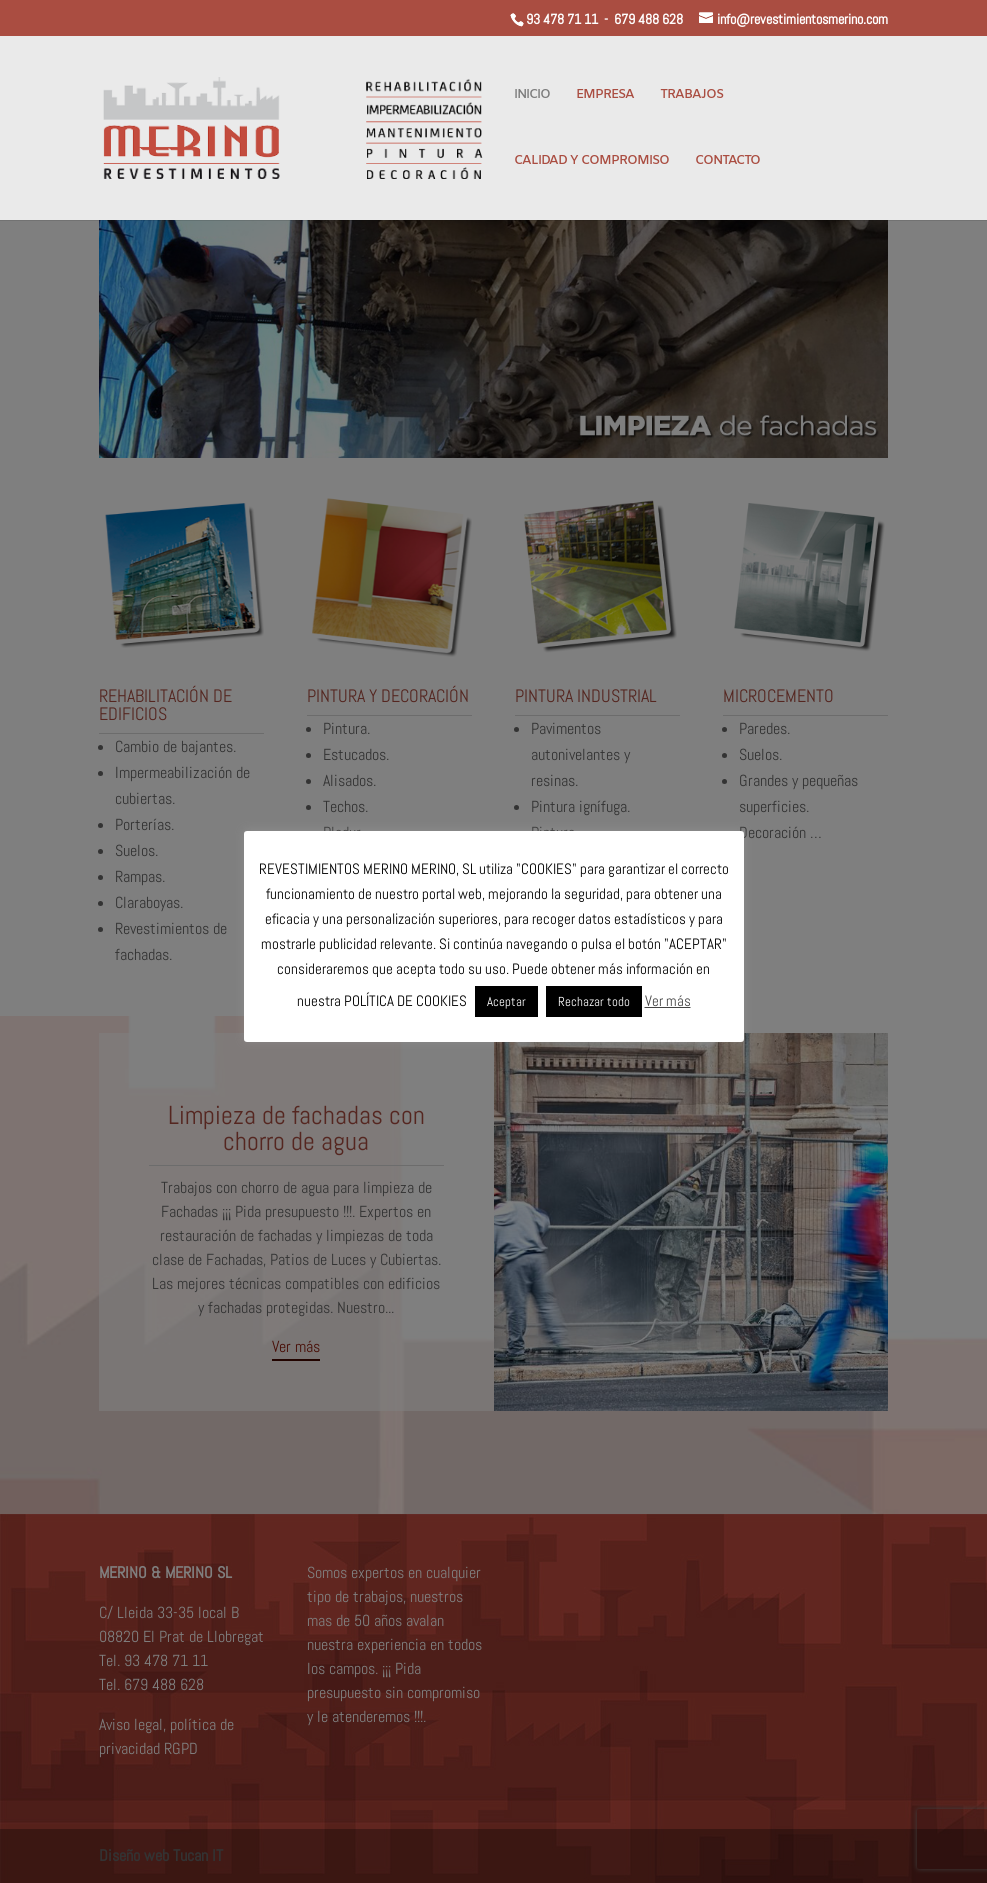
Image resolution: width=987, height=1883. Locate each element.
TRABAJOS (691, 95)
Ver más (668, 1000)
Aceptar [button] (506, 1001)
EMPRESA (605, 95)
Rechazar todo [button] (594, 1001)
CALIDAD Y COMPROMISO (591, 161)
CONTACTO (727, 161)
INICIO (532, 95)
